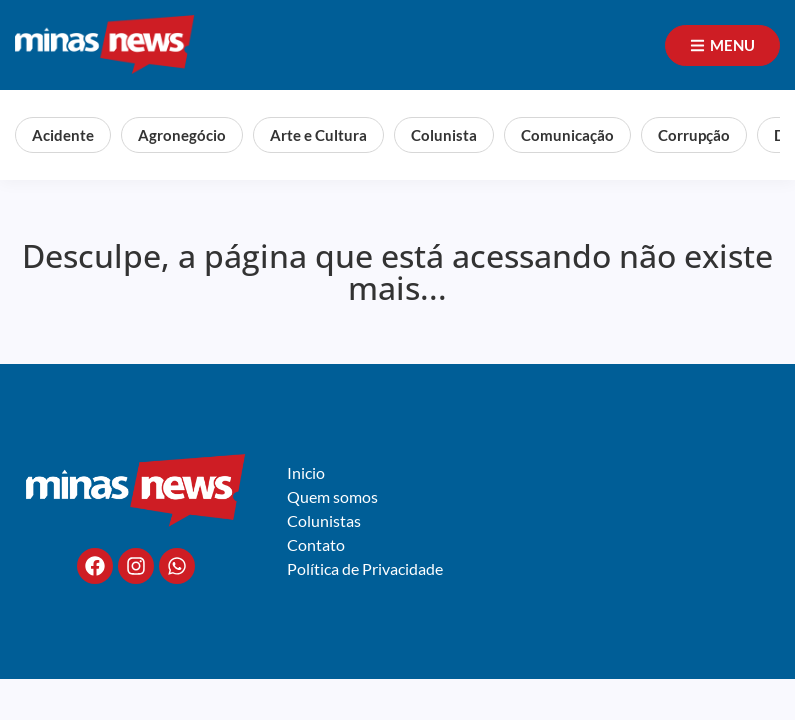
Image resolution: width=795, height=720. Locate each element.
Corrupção (694, 135)
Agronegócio (182, 135)
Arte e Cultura (318, 135)
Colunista (444, 135)
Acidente (63, 135)
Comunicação (567, 135)
